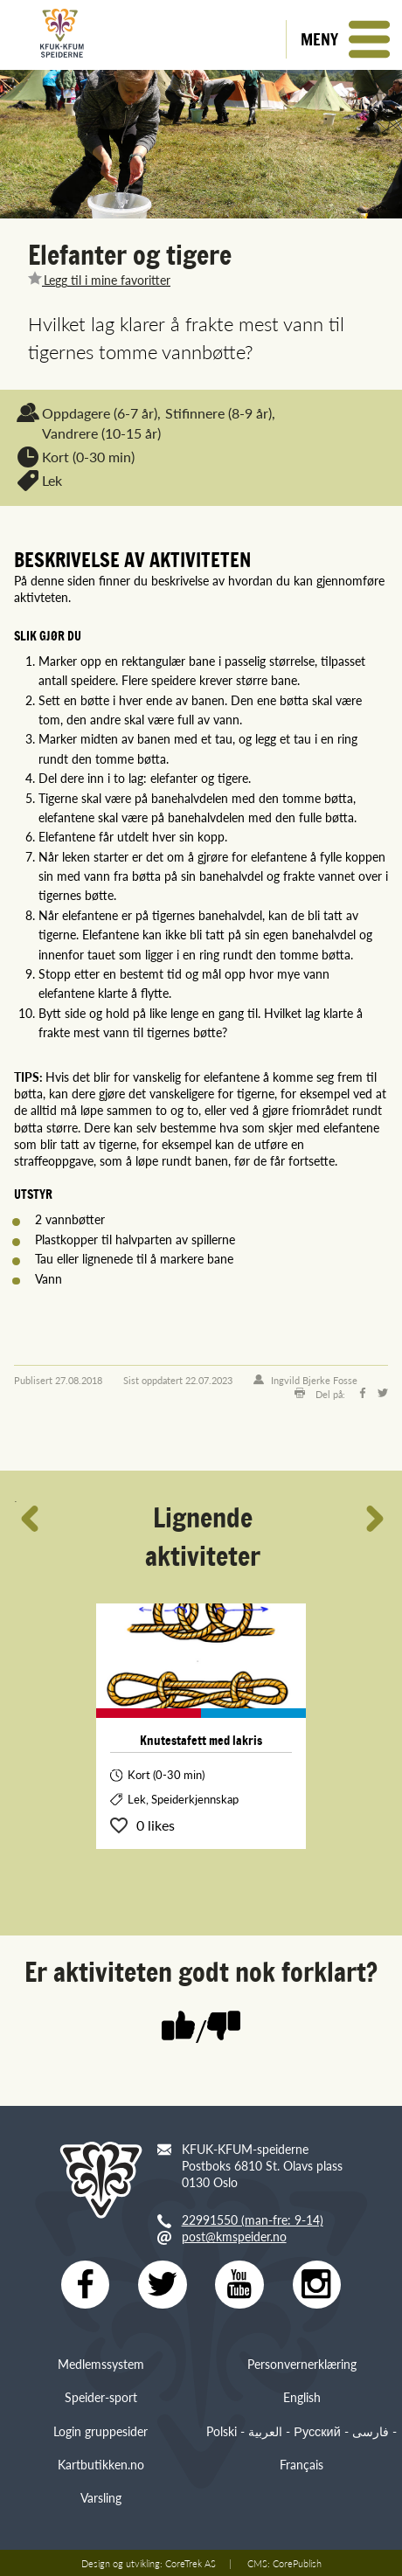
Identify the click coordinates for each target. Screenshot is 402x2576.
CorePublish (297, 2563)
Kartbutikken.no (101, 2465)
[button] (344, 39)
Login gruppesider (100, 2431)
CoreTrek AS (190, 2563)
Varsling (100, 2498)
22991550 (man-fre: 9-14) (252, 2219)
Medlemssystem (101, 2364)
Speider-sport (101, 2397)
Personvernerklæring (302, 2364)
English (302, 2397)
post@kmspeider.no (234, 2236)
